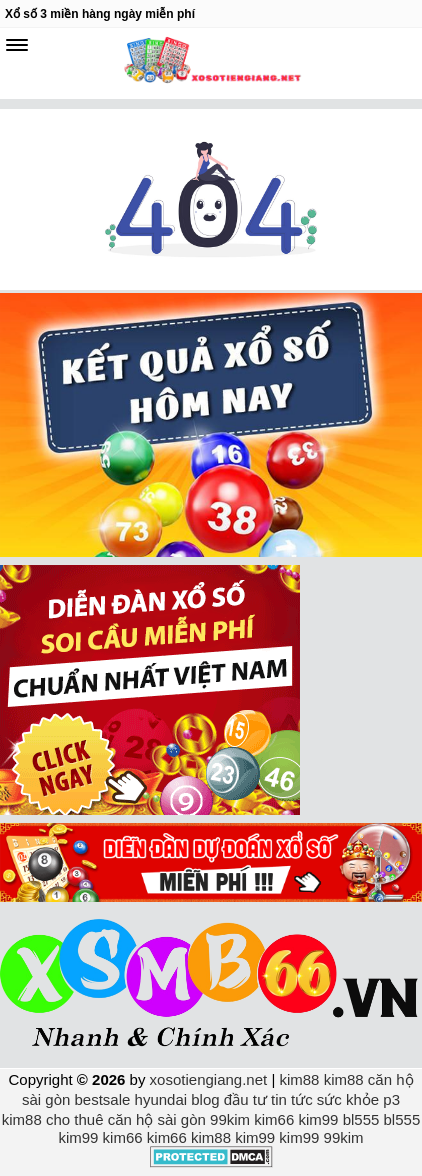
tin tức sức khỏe (325, 1099)
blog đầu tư (229, 1099)
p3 (391, 1099)
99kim (230, 1119)
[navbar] (17, 45)
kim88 (299, 1079)
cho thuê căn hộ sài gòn (126, 1119)
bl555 (361, 1119)
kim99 (318, 1119)
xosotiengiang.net (211, 1079)
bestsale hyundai (131, 1099)
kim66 (274, 1119)
